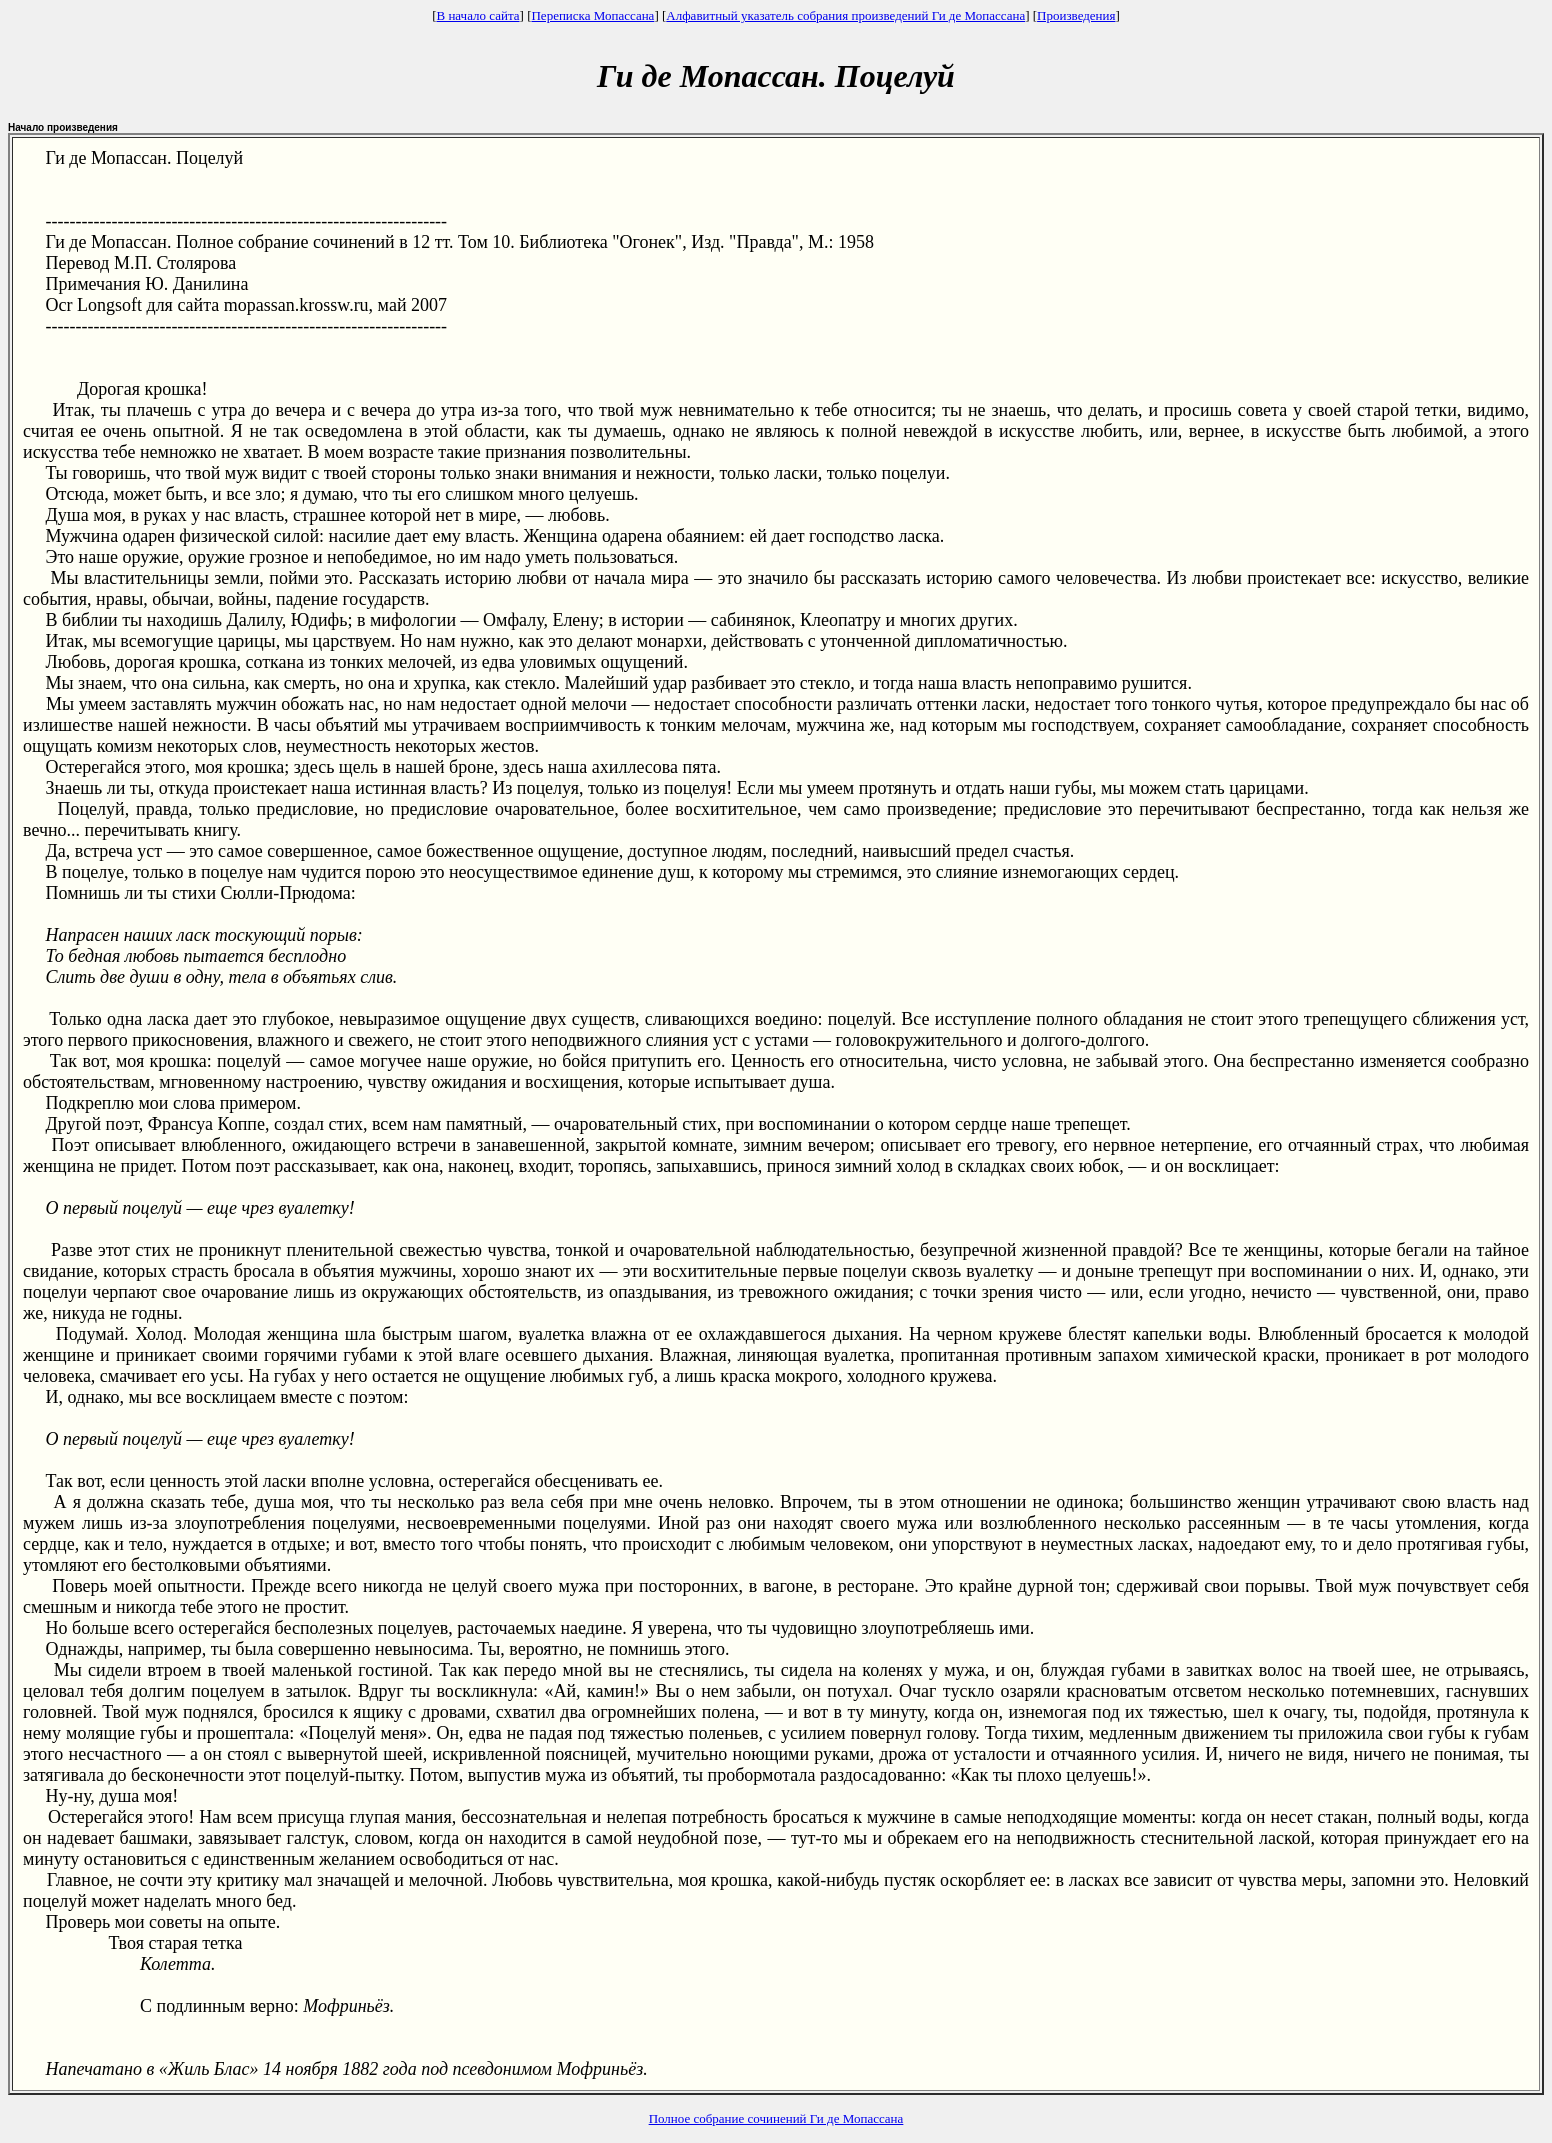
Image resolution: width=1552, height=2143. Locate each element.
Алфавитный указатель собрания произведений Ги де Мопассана (845, 15)
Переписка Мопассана (592, 15)
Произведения (1076, 15)
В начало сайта (477, 15)
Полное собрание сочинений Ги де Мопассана (776, 2118)
